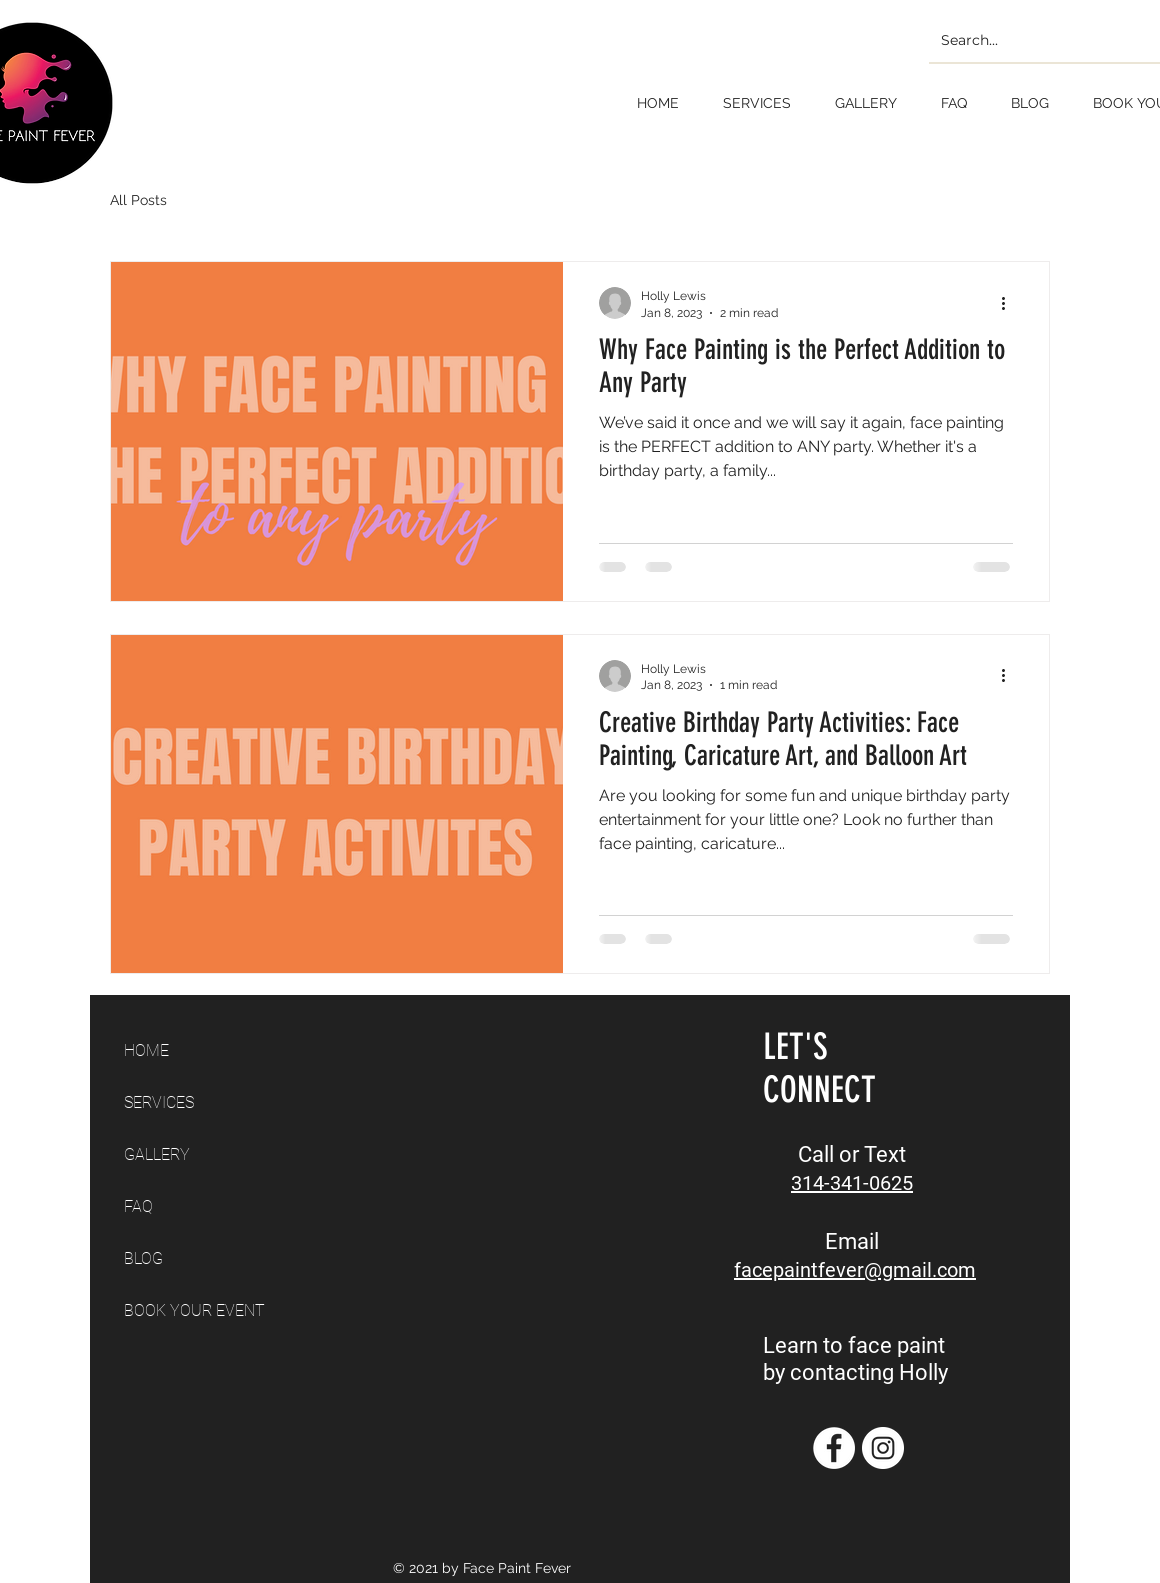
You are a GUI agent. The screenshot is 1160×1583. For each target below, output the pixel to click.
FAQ (138, 1206)
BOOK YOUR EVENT (194, 1310)
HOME (146, 1050)
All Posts (138, 200)
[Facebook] (834, 1448)
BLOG (143, 1258)
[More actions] (1010, 303)
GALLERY (157, 1154)
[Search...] (1047, 40)
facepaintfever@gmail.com (855, 1270)
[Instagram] (883, 1448)
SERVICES (159, 1102)
